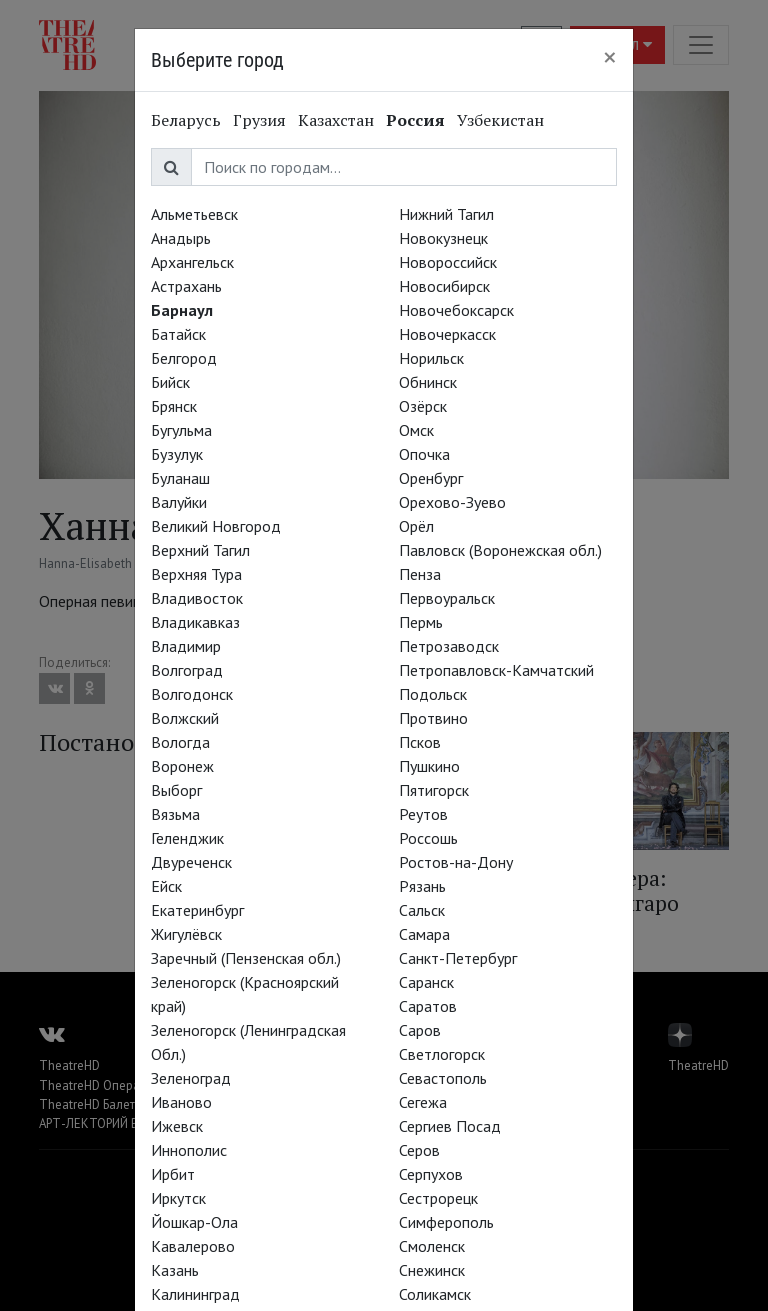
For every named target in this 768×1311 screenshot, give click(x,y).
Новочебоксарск (456, 310)
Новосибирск (444, 286)
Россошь (428, 838)
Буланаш (180, 478)
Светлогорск (442, 1054)
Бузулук (177, 454)
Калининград (195, 1294)
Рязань (422, 886)
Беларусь (186, 120)
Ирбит (173, 1174)
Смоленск (432, 1246)
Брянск (174, 406)
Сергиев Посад (450, 1126)
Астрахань (186, 286)
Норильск (431, 358)
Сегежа (423, 1102)
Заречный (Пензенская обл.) (246, 958)
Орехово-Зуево (452, 502)
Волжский (185, 718)
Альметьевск (194, 214)
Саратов (428, 1006)
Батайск (178, 334)
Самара (424, 934)
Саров (420, 1030)
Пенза (420, 574)
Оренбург (431, 478)
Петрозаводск (449, 646)
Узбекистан (500, 120)
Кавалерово (193, 1246)
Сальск (422, 910)
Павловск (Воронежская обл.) (500, 550)
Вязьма (175, 814)
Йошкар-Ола (194, 1222)
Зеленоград (191, 1078)
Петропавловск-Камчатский (496, 670)
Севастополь (443, 1078)
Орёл (416, 526)
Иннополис (189, 1150)
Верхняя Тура (196, 574)
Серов (419, 1150)
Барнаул (182, 310)
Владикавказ (195, 622)
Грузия (259, 120)
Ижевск (177, 1126)
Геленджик (187, 838)
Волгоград (187, 670)
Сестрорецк (438, 1198)
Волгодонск (192, 694)
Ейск (166, 886)
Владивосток (197, 598)
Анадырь (181, 238)
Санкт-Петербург (458, 958)
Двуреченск (191, 862)
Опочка (424, 454)
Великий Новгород (216, 526)
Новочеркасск (447, 334)
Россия (415, 120)
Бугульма (181, 430)
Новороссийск (448, 262)
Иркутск (178, 1198)
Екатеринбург (197, 910)
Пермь (421, 622)
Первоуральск (447, 598)
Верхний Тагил (200, 550)
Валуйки (179, 502)
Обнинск (428, 382)
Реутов (423, 814)
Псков (420, 742)
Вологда (180, 742)
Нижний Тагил (446, 214)
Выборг (176, 790)
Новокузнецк (443, 238)
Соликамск (435, 1294)
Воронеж (182, 766)
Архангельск (192, 262)
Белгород (184, 358)
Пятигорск (434, 790)
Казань (175, 1270)
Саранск (426, 982)
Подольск (433, 694)
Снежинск (432, 1270)
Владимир (186, 646)
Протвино (433, 718)
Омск (416, 430)
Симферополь (446, 1222)
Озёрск (423, 406)
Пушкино (429, 766)
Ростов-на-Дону (456, 862)
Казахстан (336, 120)
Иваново (181, 1102)
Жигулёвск (186, 934)
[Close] (610, 57)
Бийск (170, 382)
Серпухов (431, 1174)
